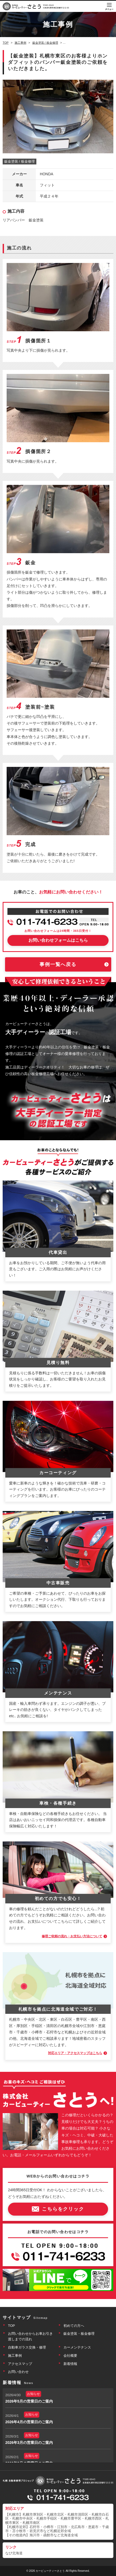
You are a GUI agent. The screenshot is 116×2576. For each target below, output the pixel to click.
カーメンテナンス (77, 2347)
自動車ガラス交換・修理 (27, 2347)
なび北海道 (14, 2553)
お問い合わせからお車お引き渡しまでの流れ (30, 2336)
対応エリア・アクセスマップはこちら (75, 2053)
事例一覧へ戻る (58, 964)
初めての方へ (73, 2326)
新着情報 (70, 2364)
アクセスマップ (20, 2364)
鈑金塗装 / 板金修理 (19, 161)
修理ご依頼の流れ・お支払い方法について (72, 1936)
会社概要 (70, 2356)
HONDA (46, 174)
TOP (11, 2326)
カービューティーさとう (50, 2570)
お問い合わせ (18, 2372)
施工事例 (15, 2356)
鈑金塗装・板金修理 (78, 2334)
